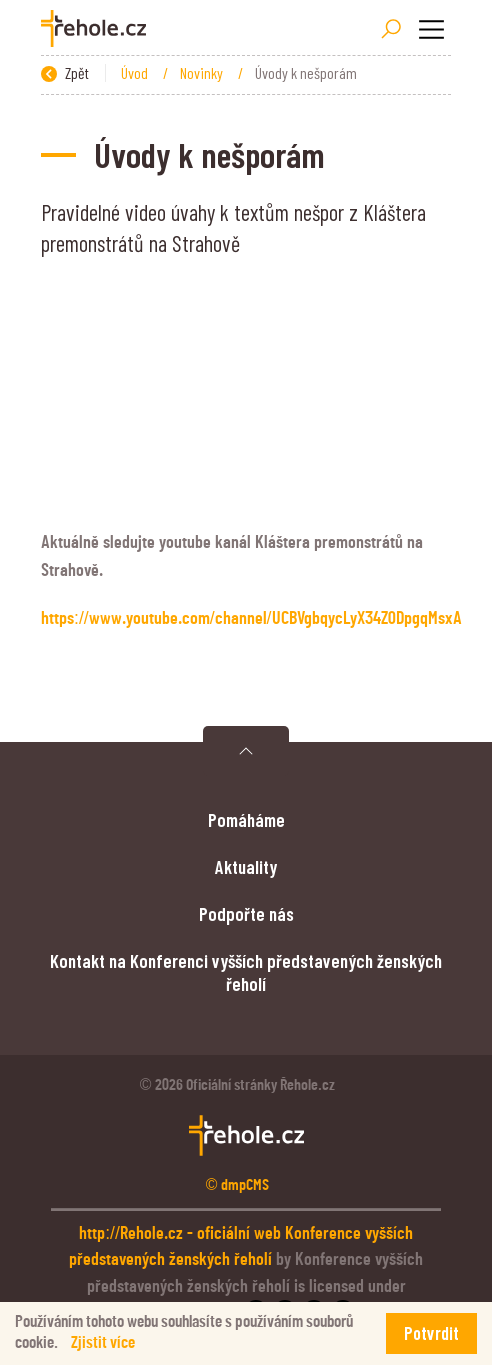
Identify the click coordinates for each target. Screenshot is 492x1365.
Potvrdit (431, 1333)
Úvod (136, 72)
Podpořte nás (246, 913)
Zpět (65, 72)
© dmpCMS (237, 1185)
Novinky (203, 72)
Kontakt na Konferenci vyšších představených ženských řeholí (246, 971)
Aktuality (246, 866)
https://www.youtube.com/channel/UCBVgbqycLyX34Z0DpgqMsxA (251, 619)
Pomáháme (246, 819)
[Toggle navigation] (431, 29)
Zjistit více (103, 1342)
